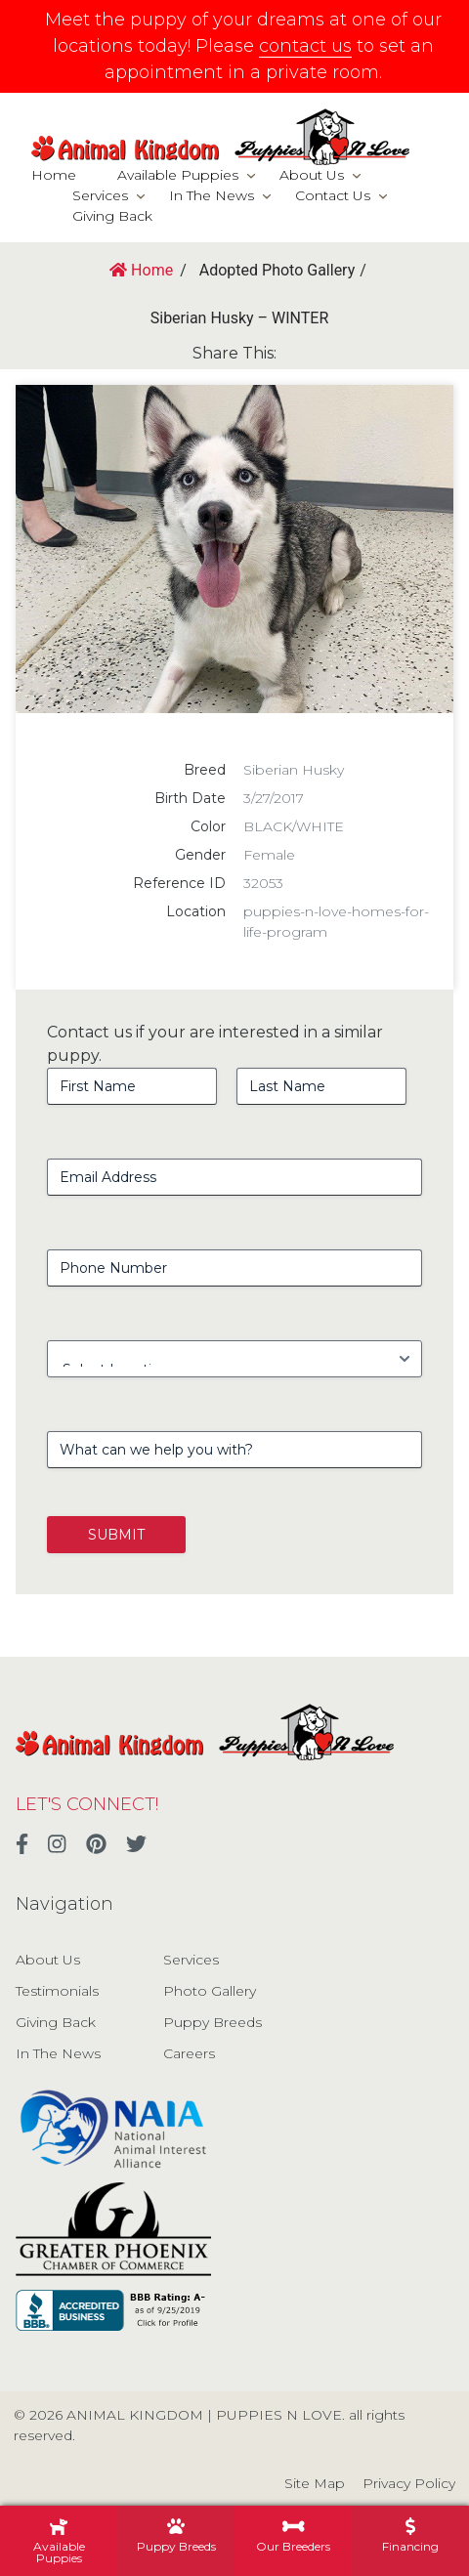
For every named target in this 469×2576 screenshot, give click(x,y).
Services (100, 195)
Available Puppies (177, 175)
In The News (211, 195)
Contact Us (332, 195)
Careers (189, 2053)
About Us (311, 175)
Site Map (314, 2483)
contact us (305, 46)
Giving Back (112, 216)
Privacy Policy (408, 2483)
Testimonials (57, 1991)
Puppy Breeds (212, 2022)
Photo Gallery (209, 1991)
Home (53, 175)
